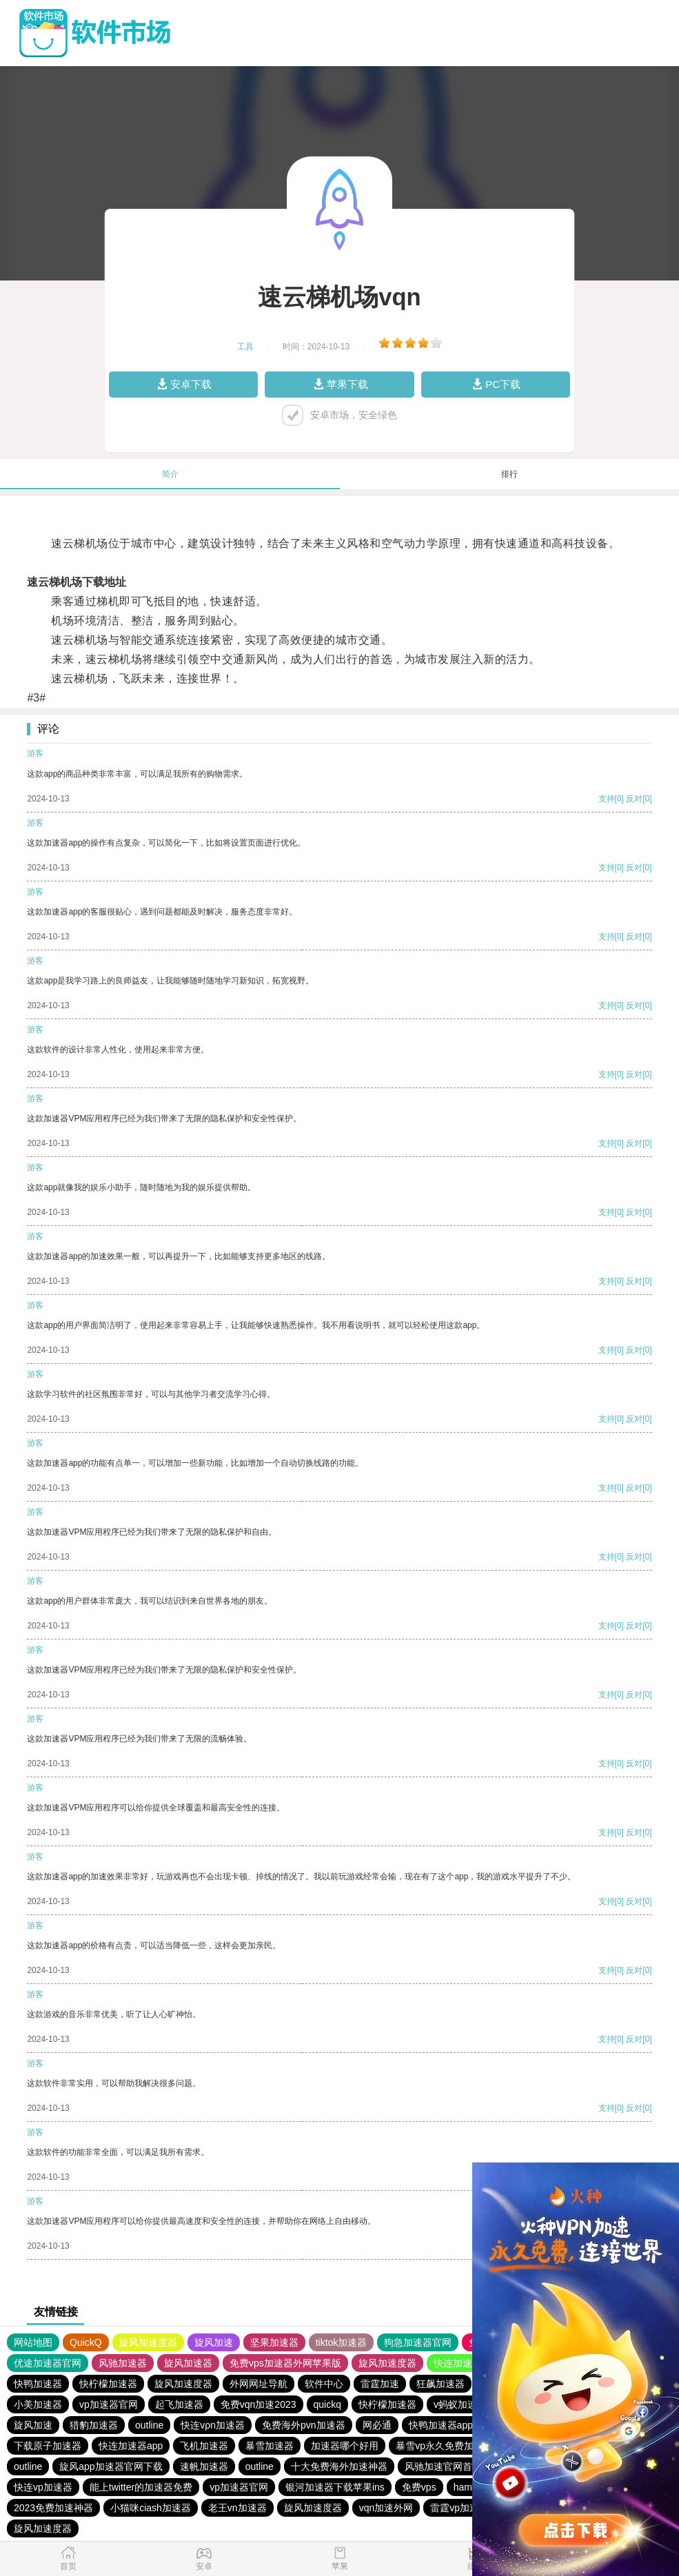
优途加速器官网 (47, 2363)
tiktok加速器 (341, 2342)
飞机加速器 (204, 2445)
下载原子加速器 (47, 2445)
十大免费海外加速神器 (339, 2466)
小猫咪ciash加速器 (150, 2507)
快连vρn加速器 (213, 2425)
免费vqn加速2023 (258, 2404)
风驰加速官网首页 (443, 2466)
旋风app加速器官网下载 (110, 2466)
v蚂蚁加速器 (460, 2404)
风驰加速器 (123, 2363)
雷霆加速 (380, 2383)
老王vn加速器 (237, 2507)
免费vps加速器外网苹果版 (285, 2363)
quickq (327, 2404)
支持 (606, 799)
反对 (634, 799)
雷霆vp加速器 (459, 2507)
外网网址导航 (258, 2383)
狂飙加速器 (440, 2383)
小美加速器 (38, 2404)
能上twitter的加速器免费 (141, 2487)
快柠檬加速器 (108, 2383)
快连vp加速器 (43, 2487)
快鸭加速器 (38, 2383)
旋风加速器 (188, 2363)
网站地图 (33, 2342)
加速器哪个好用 (344, 2445)
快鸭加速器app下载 (450, 2425)
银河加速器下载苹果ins (335, 2487)
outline (149, 2425)
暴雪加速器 (269, 2445)
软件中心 (324, 2383)
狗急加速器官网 (418, 2342)
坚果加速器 (274, 2342)
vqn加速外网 (386, 2507)
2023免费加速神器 (53, 2507)
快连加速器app (131, 2445)
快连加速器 (458, 2363)
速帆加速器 (204, 2466)
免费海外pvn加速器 (303, 2425)
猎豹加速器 (94, 2425)
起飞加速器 (179, 2404)
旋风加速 (213, 2342)
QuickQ (86, 2342)
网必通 (377, 2425)
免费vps (419, 2487)
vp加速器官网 (108, 2404)
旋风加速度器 (148, 2342)
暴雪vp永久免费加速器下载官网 (463, 2445)
